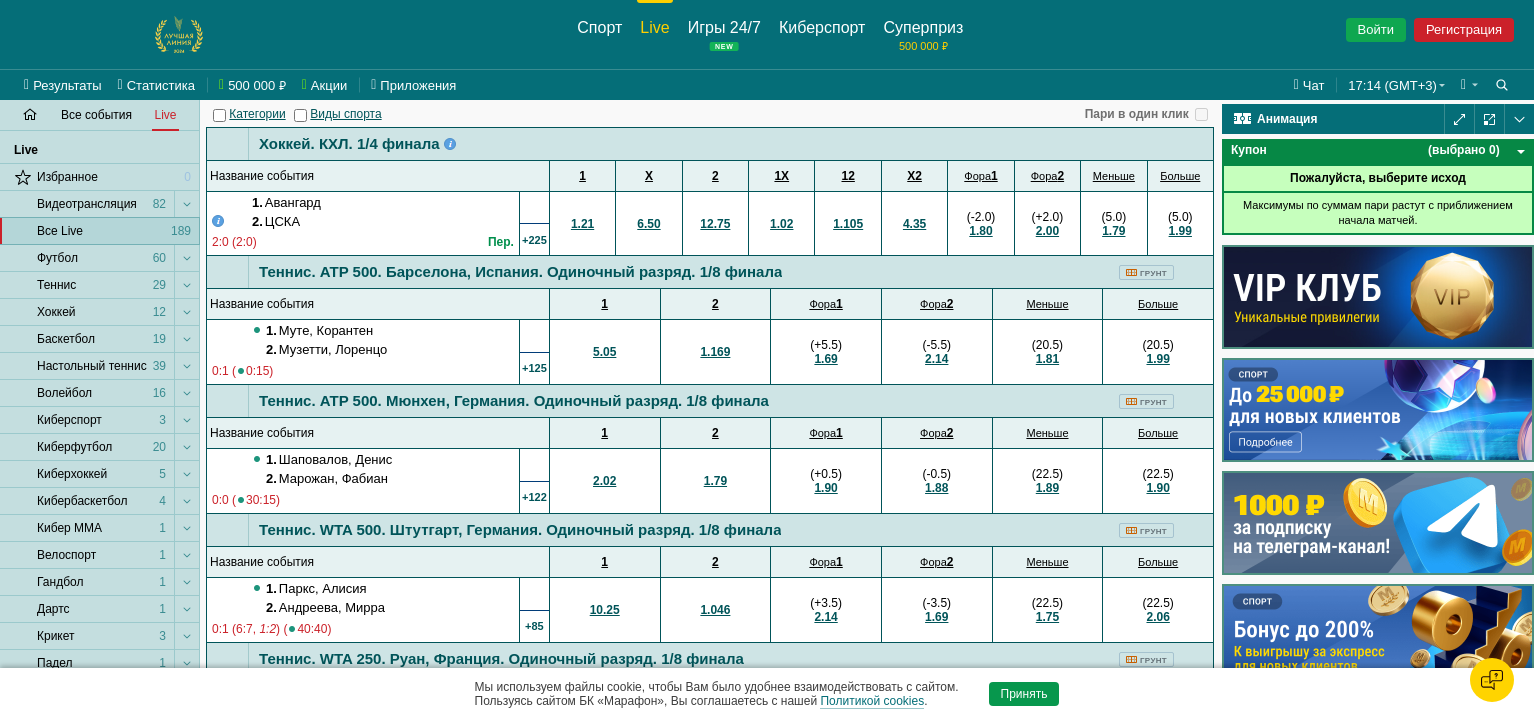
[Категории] (219, 115)
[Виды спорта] (300, 115)
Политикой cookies (872, 701)
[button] (1469, 85)
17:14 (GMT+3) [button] (1392, 85)
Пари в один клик (1137, 114)
